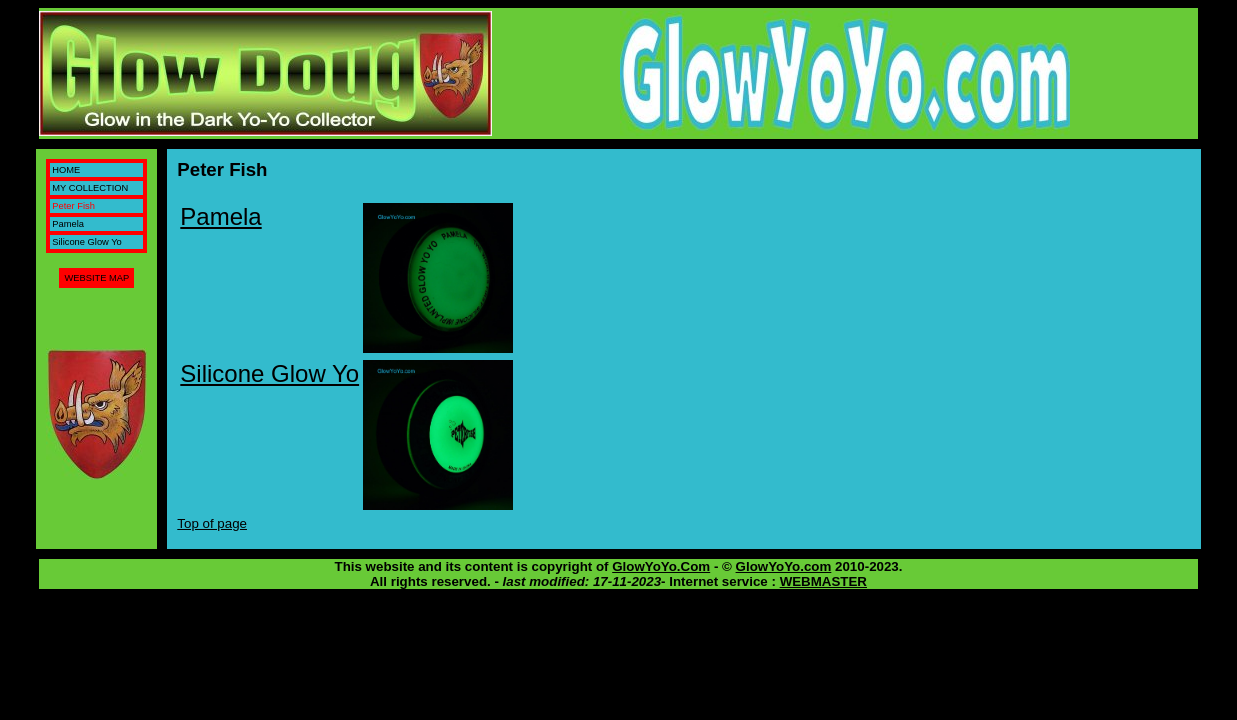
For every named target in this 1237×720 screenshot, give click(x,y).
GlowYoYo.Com (661, 566)
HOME (66, 170)
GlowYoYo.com (784, 566)
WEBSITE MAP (96, 278)
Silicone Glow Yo (87, 242)
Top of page (212, 523)
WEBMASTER (823, 581)
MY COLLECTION (90, 188)
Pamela (68, 224)
